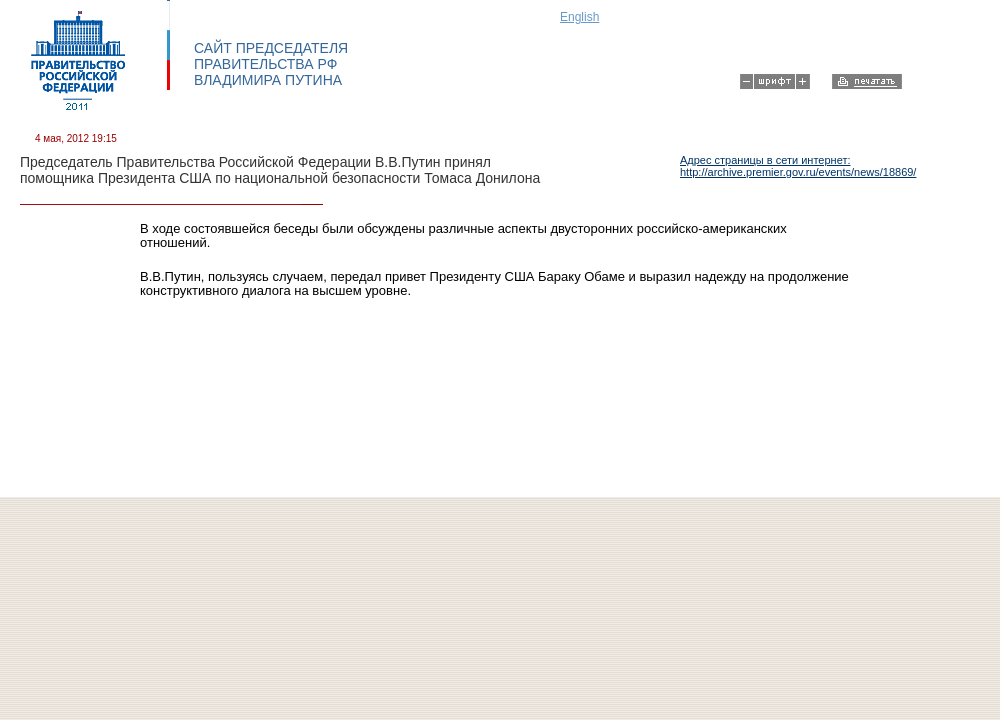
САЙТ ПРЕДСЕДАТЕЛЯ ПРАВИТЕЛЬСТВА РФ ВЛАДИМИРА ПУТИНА (271, 64)
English (579, 17)
